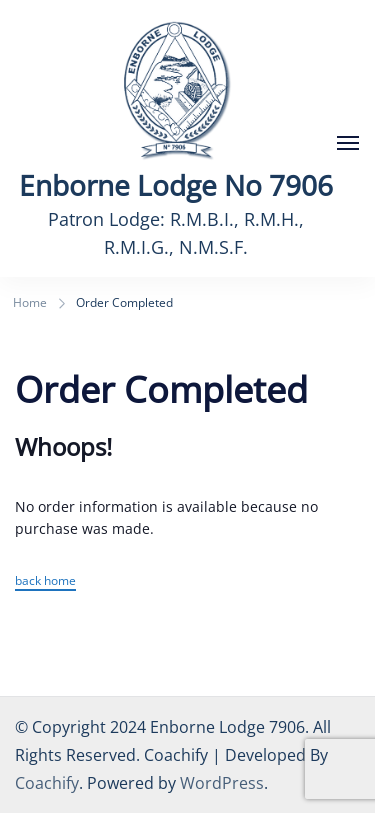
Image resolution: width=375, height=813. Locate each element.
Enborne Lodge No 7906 (176, 185)
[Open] (348, 143)
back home (45, 580)
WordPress (222, 783)
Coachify (47, 783)
